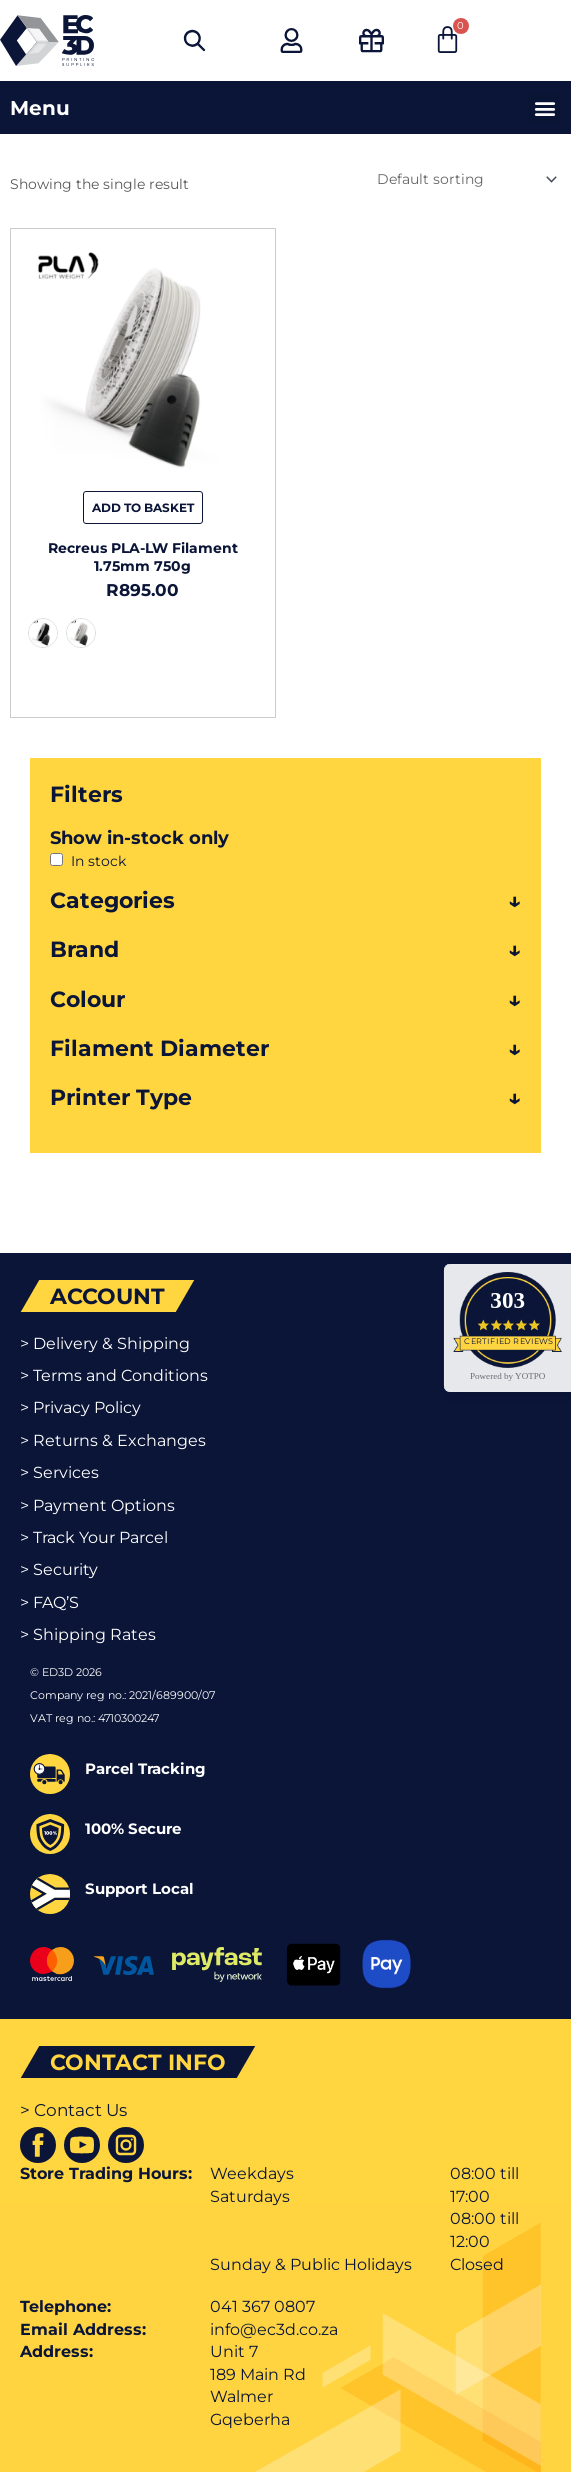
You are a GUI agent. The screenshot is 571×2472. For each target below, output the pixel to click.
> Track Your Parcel (94, 1537)
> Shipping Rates (88, 1634)
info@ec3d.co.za (274, 2329)
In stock (98, 861)
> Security (59, 1569)
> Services (59, 1472)
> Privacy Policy (80, 1407)
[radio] (43, 633)
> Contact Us (73, 2110)
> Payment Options (97, 1505)
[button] (544, 107)
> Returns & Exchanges (113, 1440)
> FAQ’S (49, 1602)
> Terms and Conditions (114, 1375)
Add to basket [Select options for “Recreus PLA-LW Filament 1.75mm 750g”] (143, 507)
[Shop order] (465, 179)
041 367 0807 (262, 2306)
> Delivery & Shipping (105, 1343)
